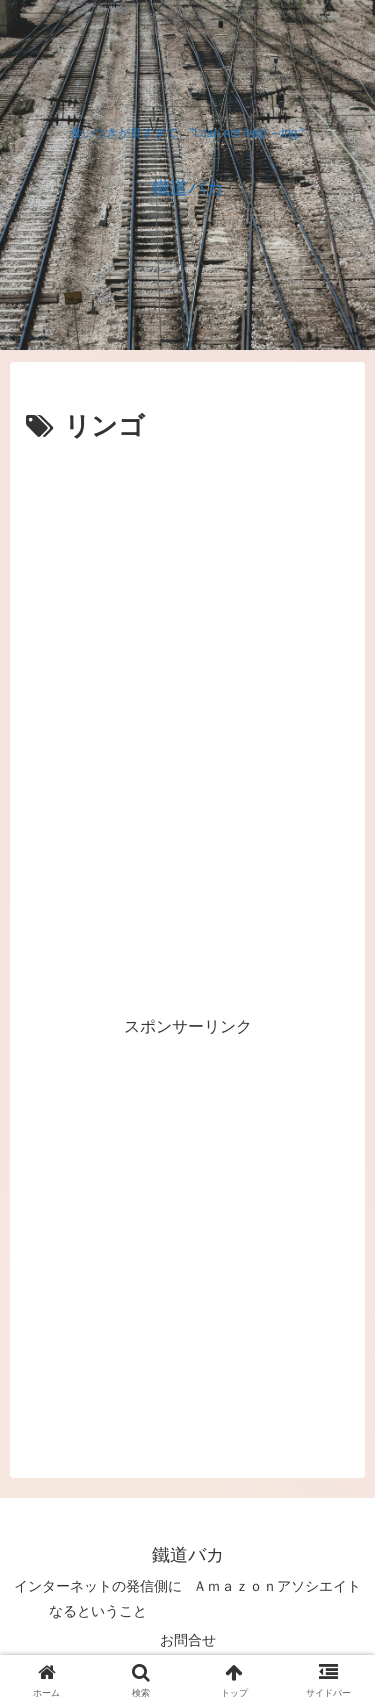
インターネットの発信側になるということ (98, 1598)
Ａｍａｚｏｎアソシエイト (277, 1586)
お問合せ (188, 1640)
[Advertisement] (187, 647)
